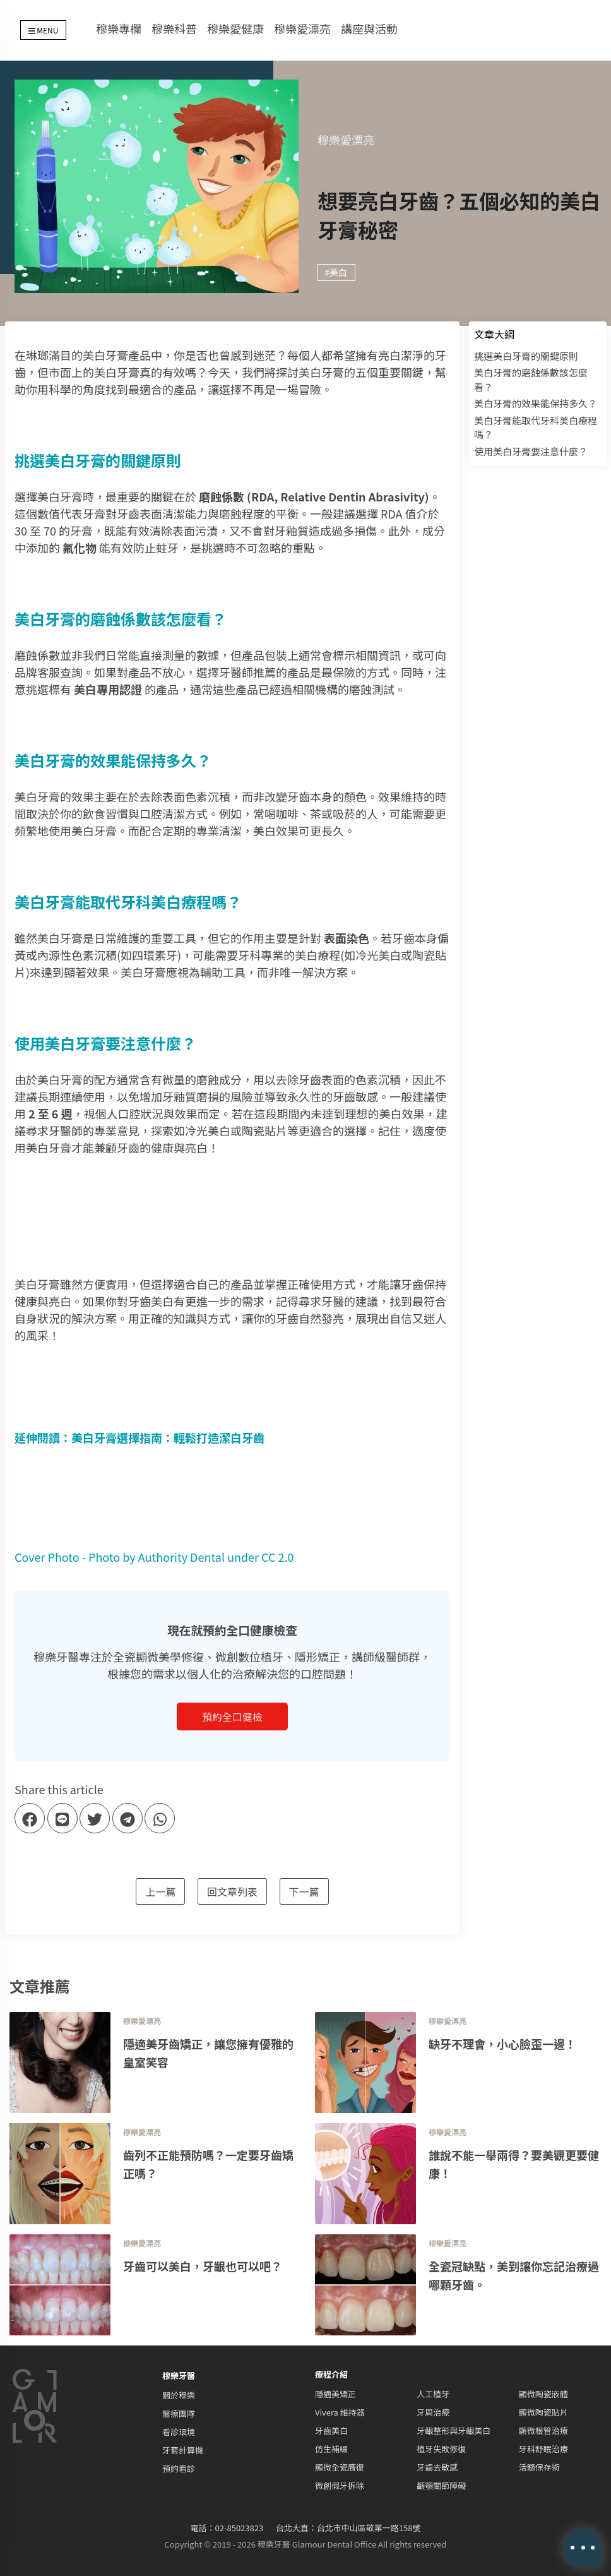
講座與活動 (369, 28)
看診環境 (178, 2432)
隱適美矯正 (335, 2394)
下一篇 (304, 1891)
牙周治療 (433, 2412)
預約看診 (178, 2468)
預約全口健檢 (232, 1716)
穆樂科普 (174, 28)
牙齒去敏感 (437, 2467)
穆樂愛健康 (235, 28)
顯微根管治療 (543, 2430)
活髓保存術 (539, 2467)
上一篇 (160, 1891)
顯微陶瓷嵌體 (543, 2394)
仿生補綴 (331, 2449)
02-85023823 (239, 2528)
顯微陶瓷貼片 (543, 2412)
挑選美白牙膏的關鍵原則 (526, 355)
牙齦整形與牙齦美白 (453, 2430)
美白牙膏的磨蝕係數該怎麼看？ (531, 379)
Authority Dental (181, 1557)
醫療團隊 (178, 2413)
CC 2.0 (277, 1557)
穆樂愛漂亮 (302, 28)
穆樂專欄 (118, 28)
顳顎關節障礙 (441, 2485)
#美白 (335, 272)
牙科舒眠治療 (543, 2449)
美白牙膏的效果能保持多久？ (535, 403)
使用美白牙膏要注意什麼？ (531, 451)
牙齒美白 (331, 2430)
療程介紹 (331, 2374)
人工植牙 (433, 2394)
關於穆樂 (178, 2395)
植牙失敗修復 (441, 2449)
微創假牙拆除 (339, 2485)
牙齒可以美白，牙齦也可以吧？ (202, 2266)
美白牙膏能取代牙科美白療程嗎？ (535, 427)
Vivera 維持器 (340, 2412)
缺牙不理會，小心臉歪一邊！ (502, 2043)
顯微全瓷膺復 (339, 2467)
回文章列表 (232, 1891)
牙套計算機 (182, 2450)
